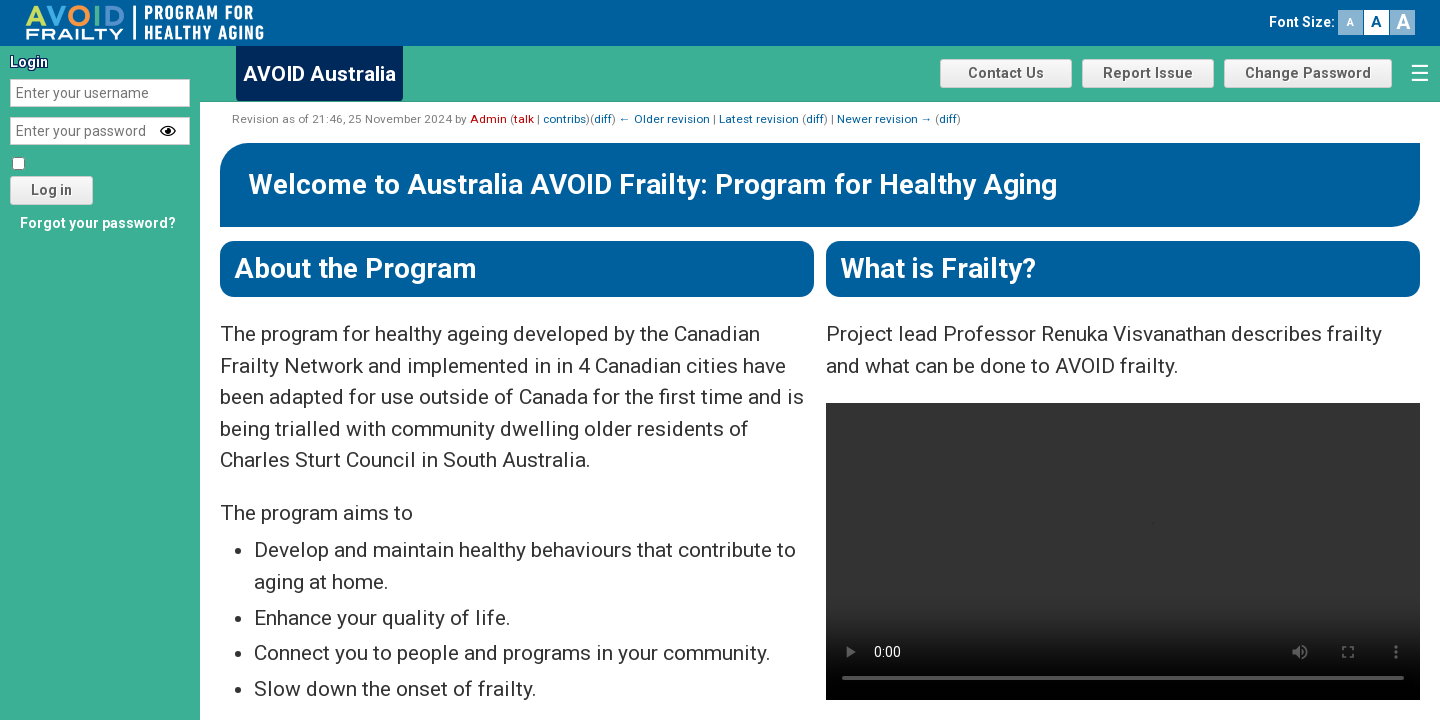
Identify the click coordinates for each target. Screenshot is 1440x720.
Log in (51, 190)
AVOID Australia (319, 74)
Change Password (1308, 73)
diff (603, 119)
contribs (564, 119)
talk (524, 119)
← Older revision (664, 119)
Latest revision (759, 119)
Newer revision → (885, 119)
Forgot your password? (98, 223)
